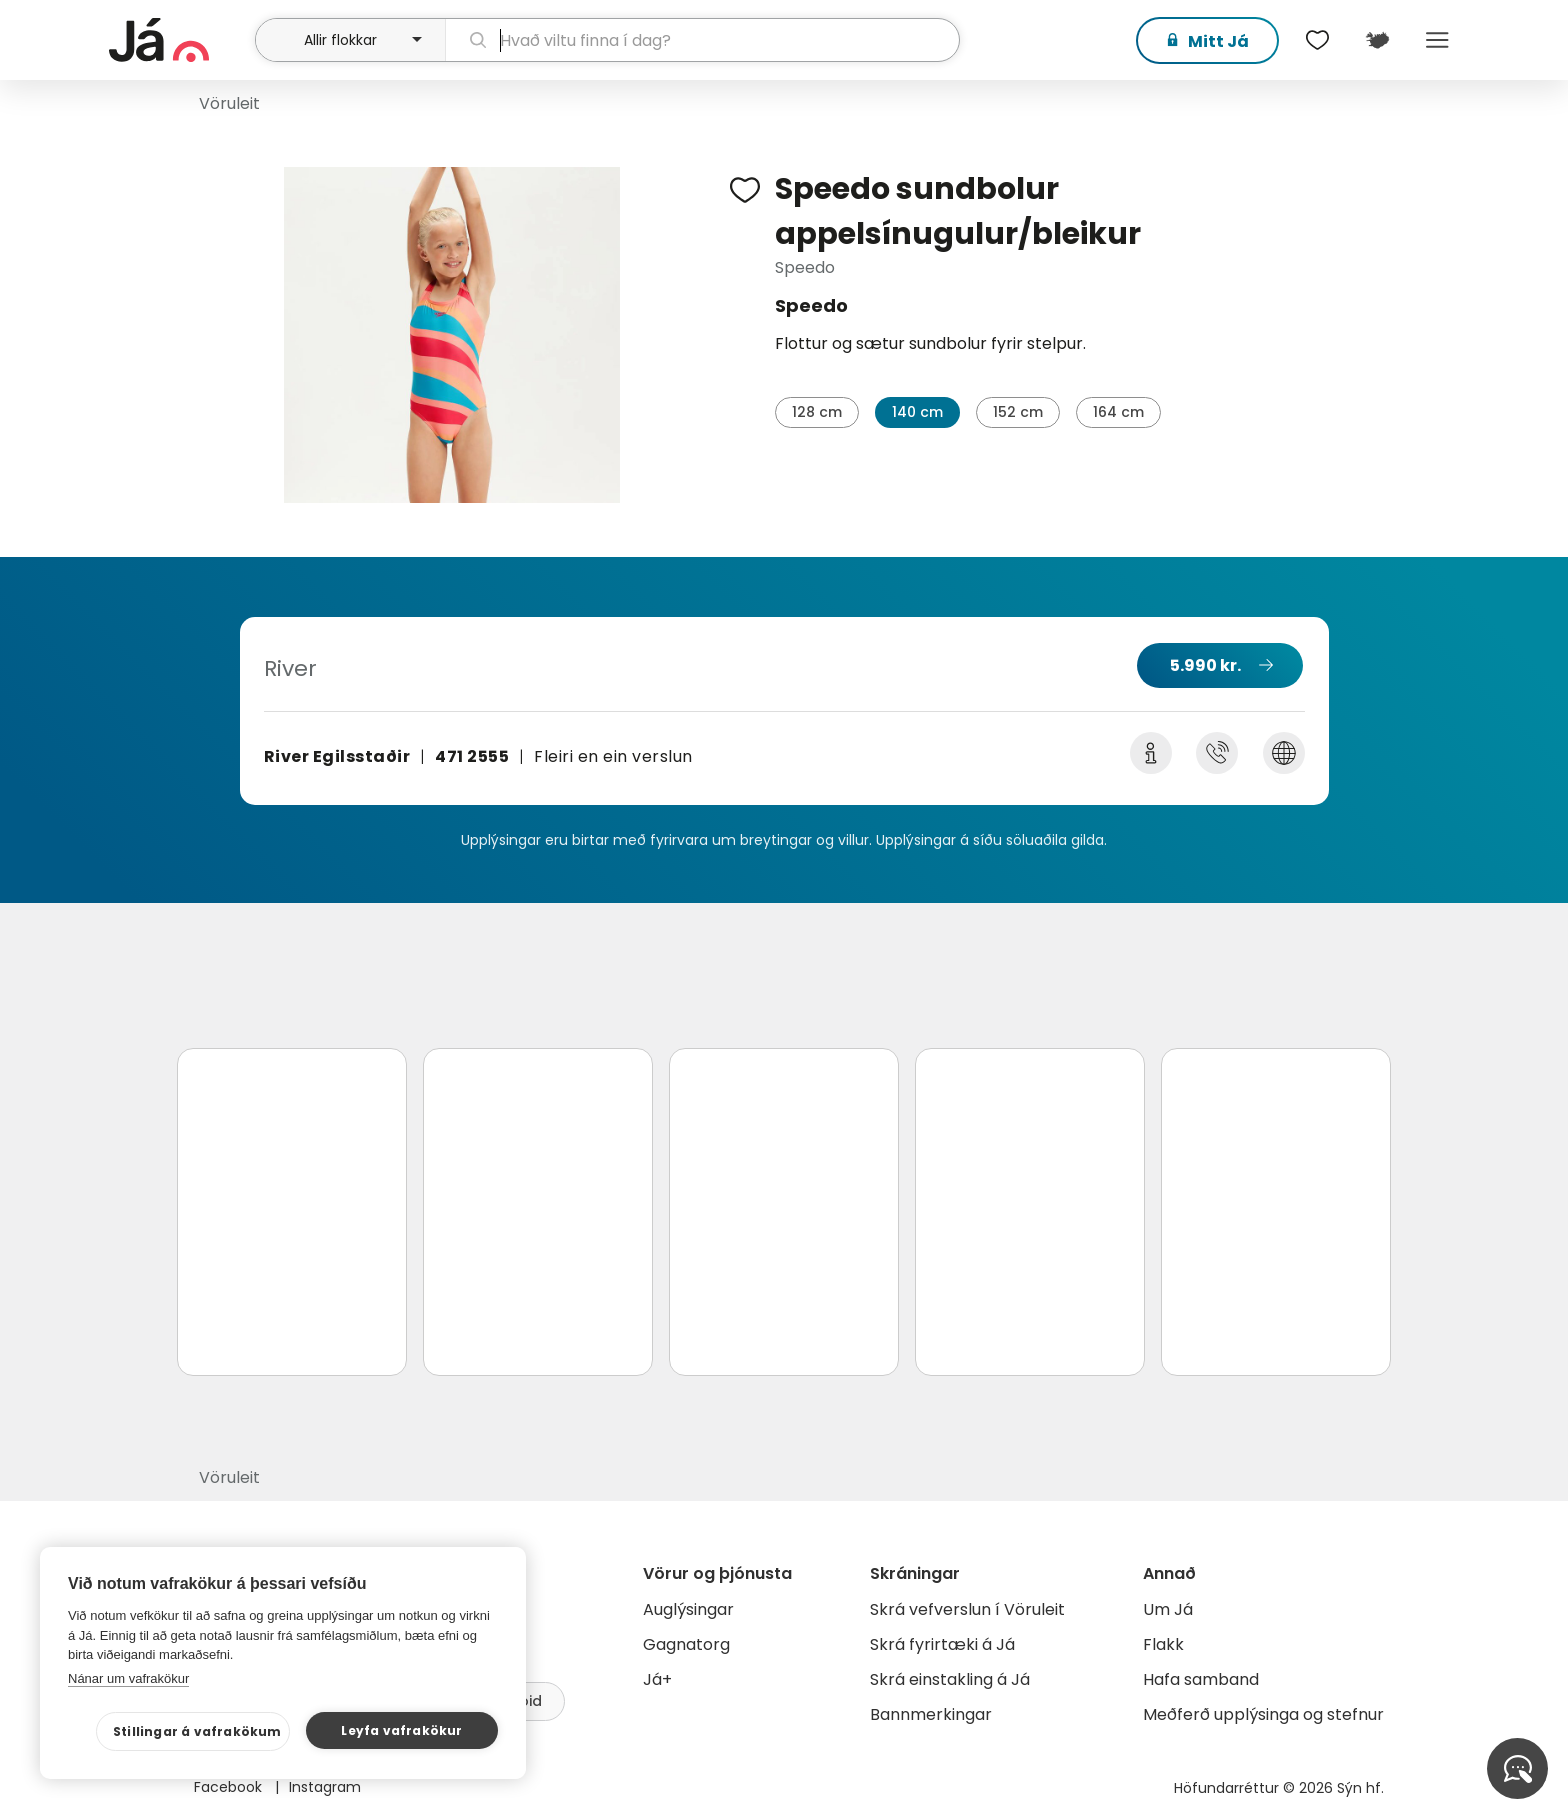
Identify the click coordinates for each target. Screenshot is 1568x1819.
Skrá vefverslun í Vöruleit (967, 1609)
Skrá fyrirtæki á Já (942, 1644)
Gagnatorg (686, 1644)
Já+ (657, 1679)
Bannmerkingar (931, 1714)
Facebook (230, 1787)
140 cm (917, 412)
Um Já (1168, 1609)
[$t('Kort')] (1377, 40)
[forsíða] (179, 40)
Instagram (325, 1787)
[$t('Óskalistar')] (1317, 40)
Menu (1437, 40)
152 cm (1018, 412)
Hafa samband (1201, 1679)
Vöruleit (229, 103)
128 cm (817, 412)
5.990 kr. (1205, 665)
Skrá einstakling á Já (950, 1679)
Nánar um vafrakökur (128, 1678)
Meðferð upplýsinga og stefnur (1263, 1714)
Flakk (1163, 1644)
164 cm (1118, 412)
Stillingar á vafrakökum (197, 1731)
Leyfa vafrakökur (401, 1730)
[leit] (702, 40)
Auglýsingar (688, 1609)
